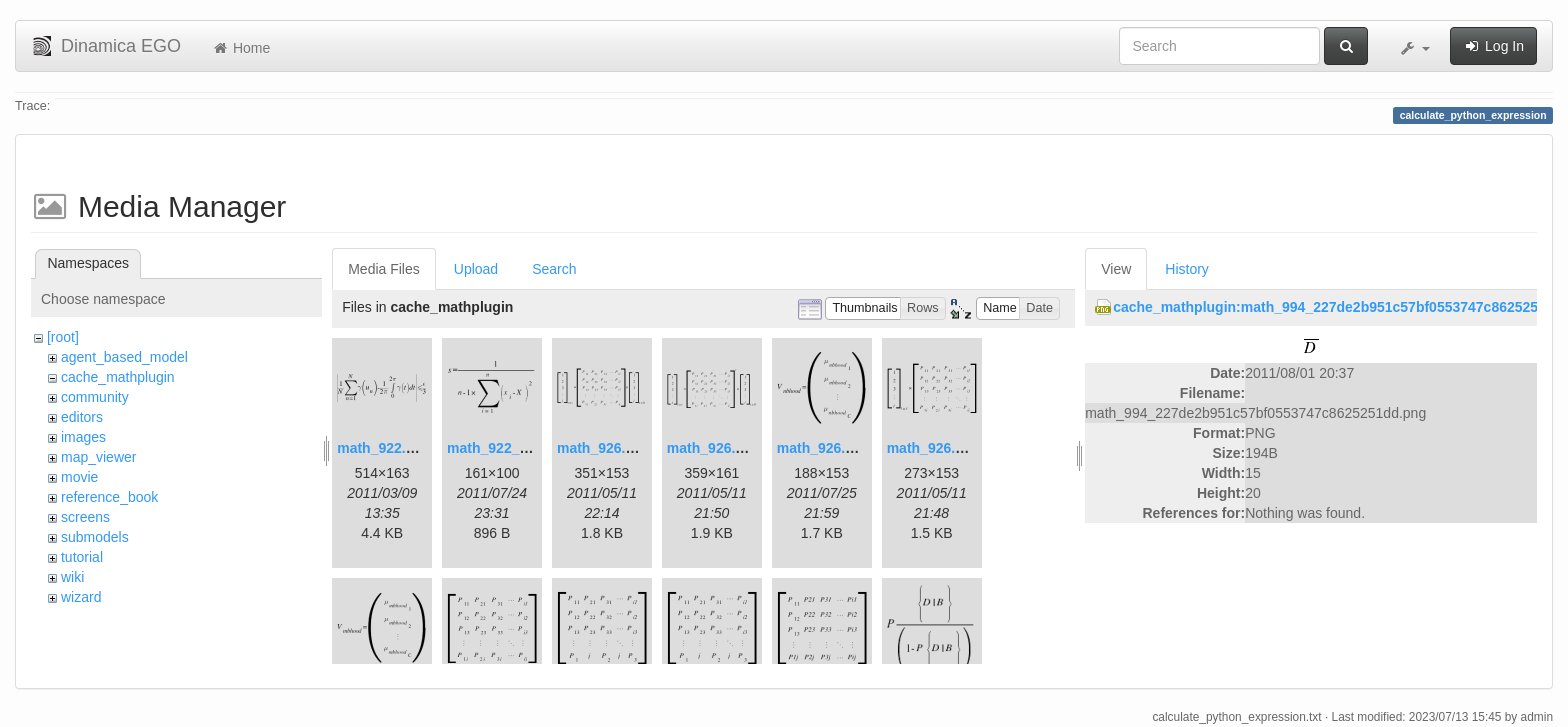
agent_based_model (124, 357)
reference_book (109, 497)
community (95, 397)
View (1116, 269)
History (1187, 269)
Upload (476, 269)
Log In (1493, 46)
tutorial (82, 557)
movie (79, 477)
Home (240, 48)
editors (82, 417)
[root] (63, 337)
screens (85, 517)
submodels (95, 537)
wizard (81, 597)
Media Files (384, 269)
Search (554, 269)
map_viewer (98, 457)
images (83, 437)
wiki (72, 577)
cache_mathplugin (118, 377)
